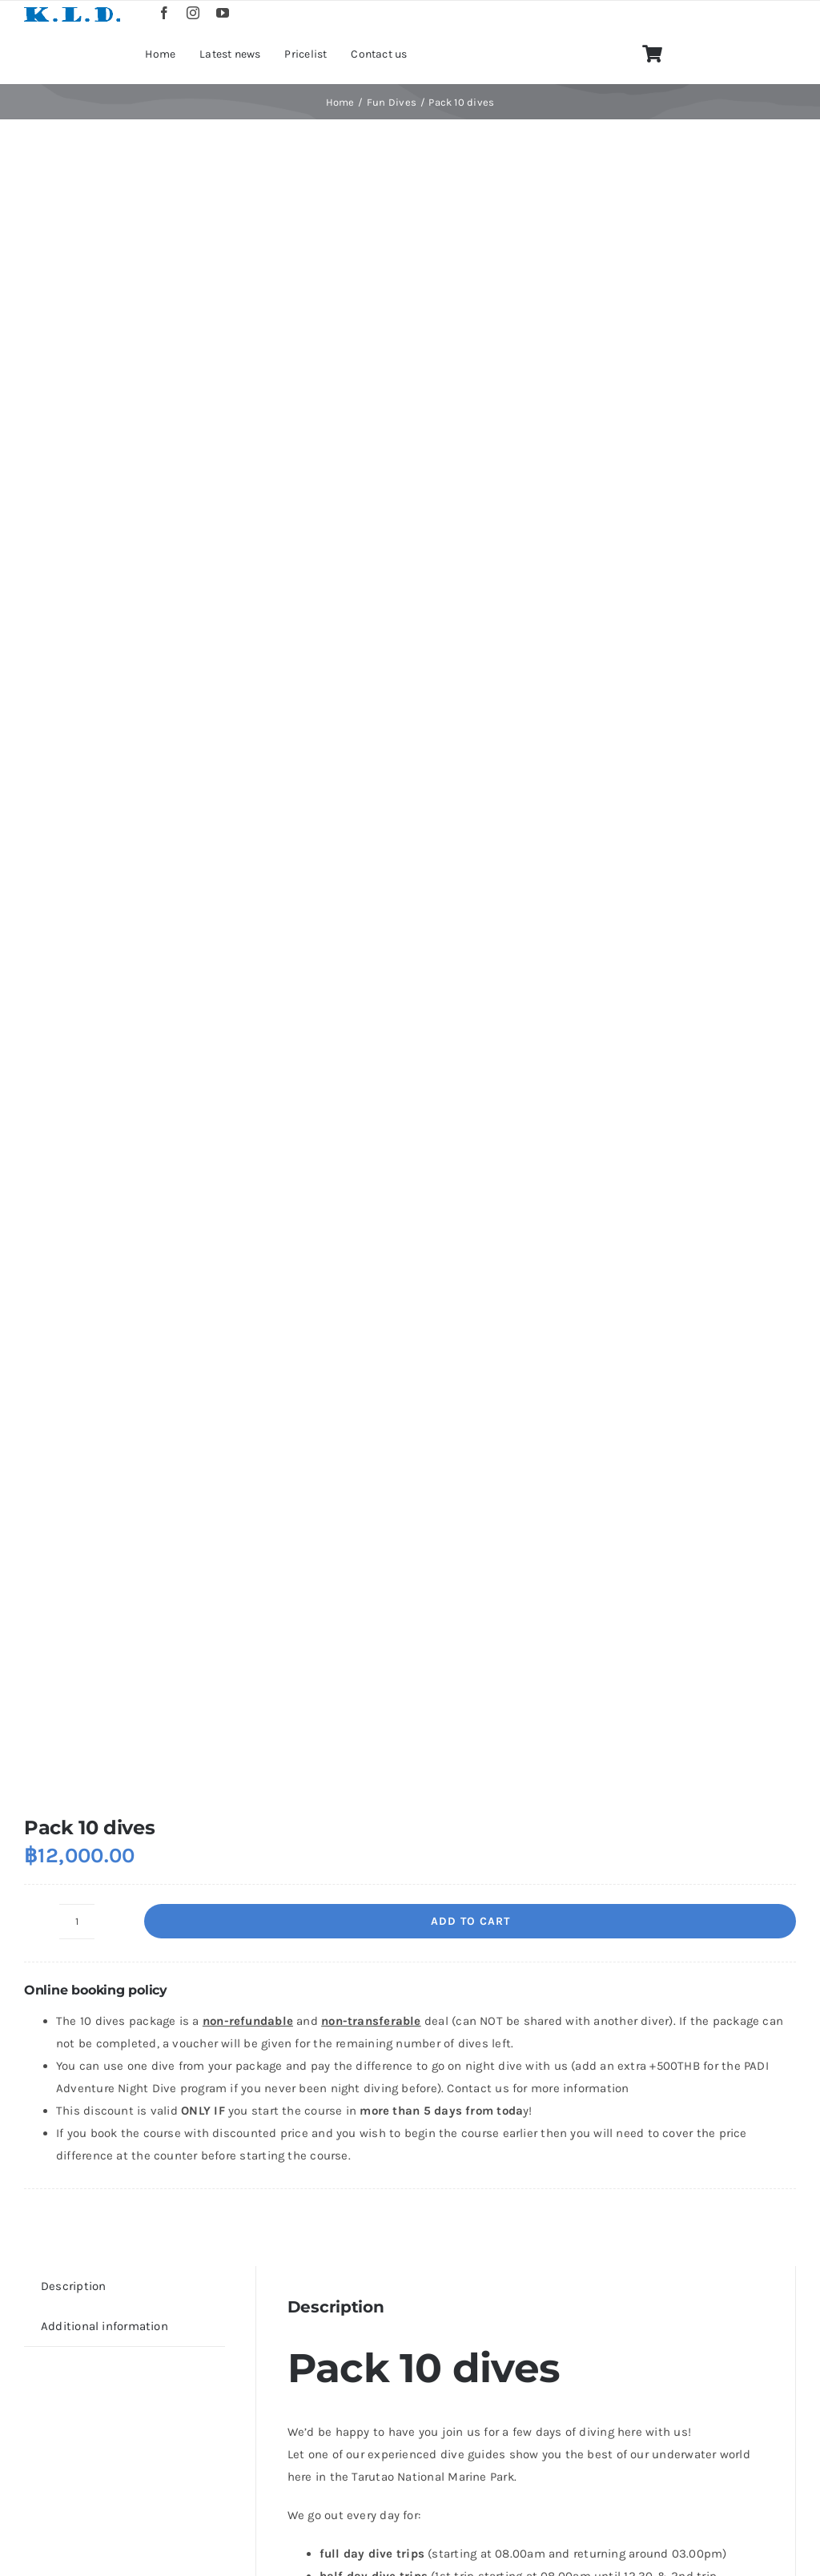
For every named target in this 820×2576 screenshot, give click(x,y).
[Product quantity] (76, 1921)
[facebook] (164, 12)
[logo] (72, 10)
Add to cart (470, 1921)
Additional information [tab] (104, 2326)
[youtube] (222, 12)
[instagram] (193, 12)
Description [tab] (73, 2286)
